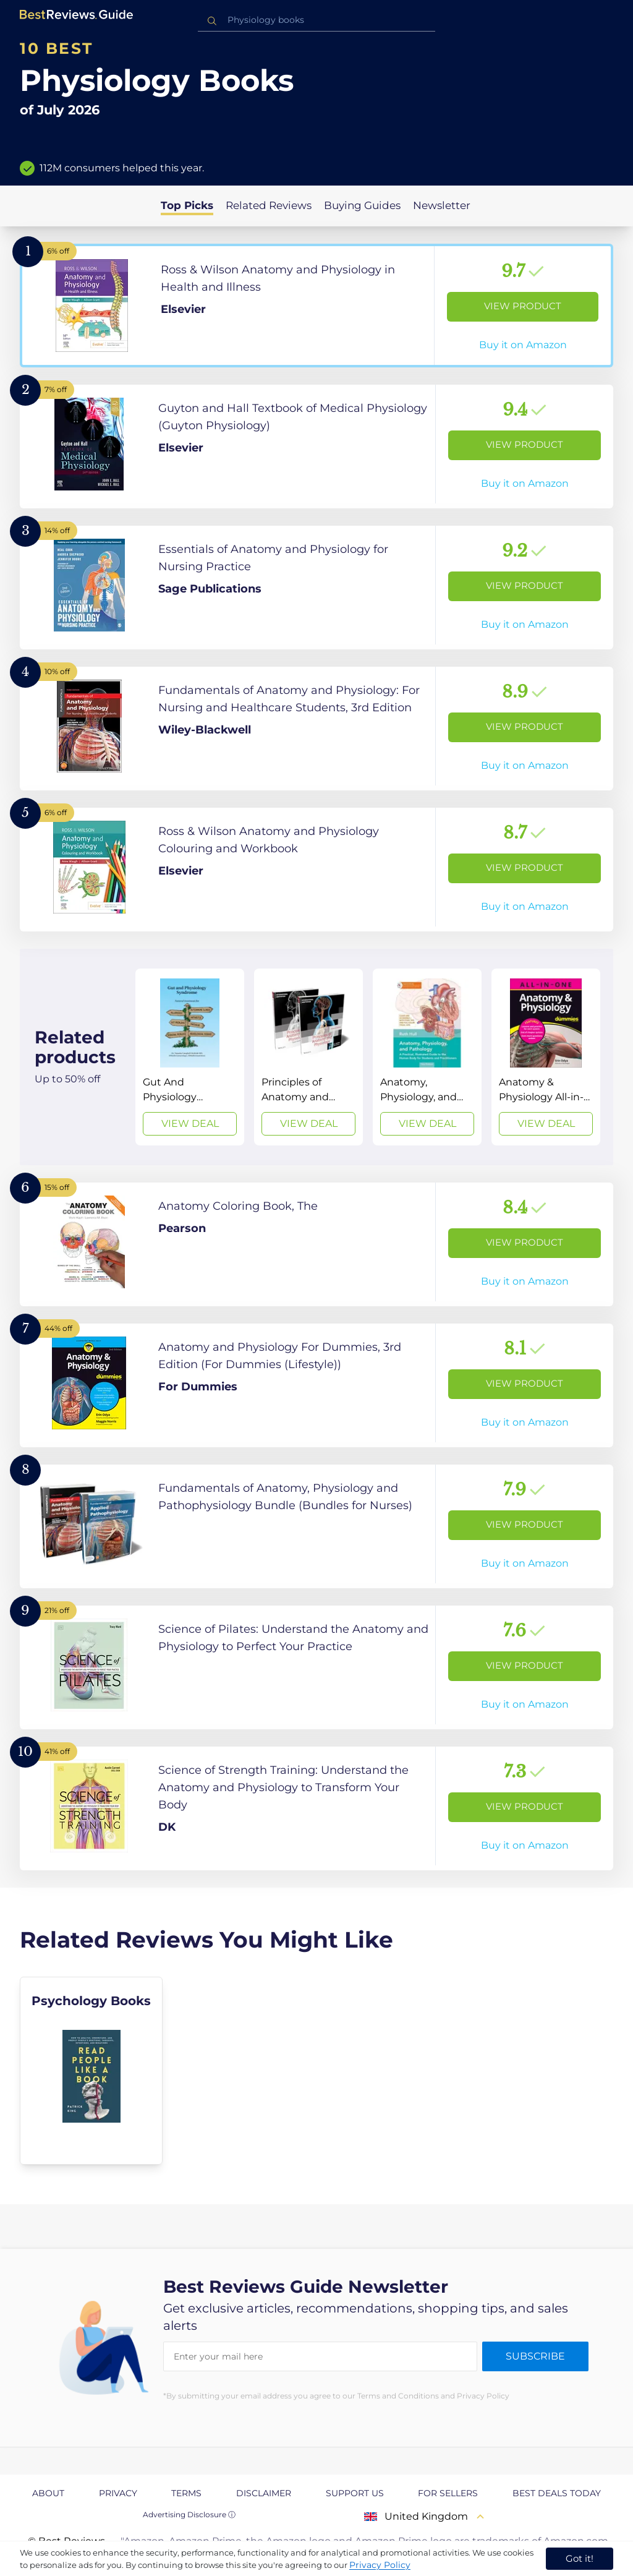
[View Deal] (189, 1057)
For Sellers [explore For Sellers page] (448, 2493)
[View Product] (316, 305)
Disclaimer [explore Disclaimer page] (263, 2493)
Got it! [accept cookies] (579, 2558)
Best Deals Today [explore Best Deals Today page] (556, 2493)
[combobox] (316, 20)
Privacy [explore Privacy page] (118, 2493)
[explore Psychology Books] (91, 2071)
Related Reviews (269, 205)
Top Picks (187, 205)
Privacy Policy (379, 2564)
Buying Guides (362, 205)
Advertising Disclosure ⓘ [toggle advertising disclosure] (189, 2514)
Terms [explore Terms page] (186, 2493)
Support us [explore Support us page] (355, 2493)
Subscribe (535, 2356)
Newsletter (441, 205)
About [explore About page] (48, 2493)
